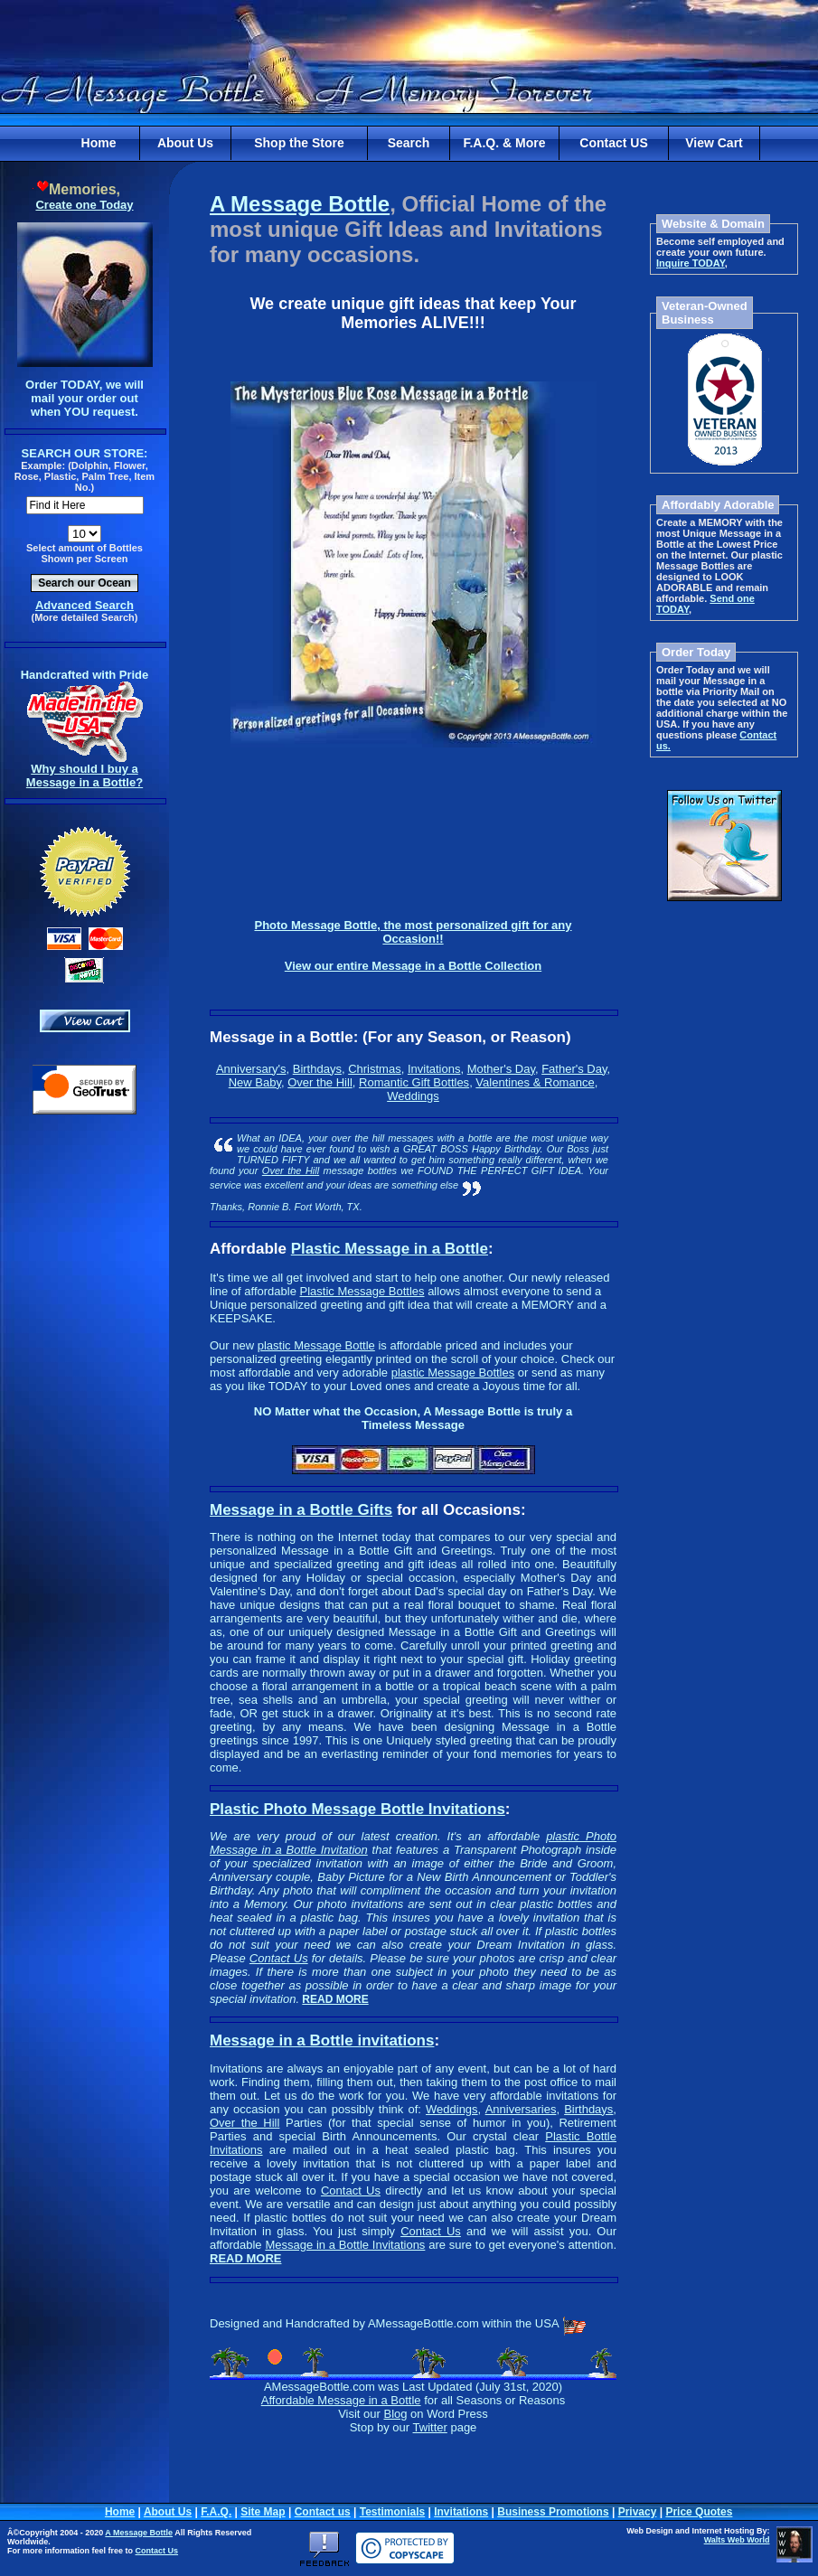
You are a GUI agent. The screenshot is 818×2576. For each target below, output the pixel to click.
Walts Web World (737, 2539)
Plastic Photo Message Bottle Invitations (357, 1809)
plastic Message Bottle (316, 1345)
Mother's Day (501, 1069)
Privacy (637, 2511)
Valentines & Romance (534, 1082)
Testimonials (392, 2511)
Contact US (613, 143)
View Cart (714, 143)
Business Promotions (552, 2511)
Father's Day (573, 1069)
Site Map (262, 2511)
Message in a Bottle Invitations (345, 2245)
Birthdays (317, 1069)
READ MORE (335, 1999)
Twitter (430, 2427)
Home (99, 143)
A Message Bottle (300, 204)
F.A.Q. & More (504, 143)
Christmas (374, 1069)
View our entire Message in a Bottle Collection (413, 966)
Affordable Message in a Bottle (341, 2400)
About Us (185, 143)
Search (409, 143)
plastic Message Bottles (453, 1372)
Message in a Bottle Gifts (301, 1509)
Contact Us (278, 1958)
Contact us (323, 2511)
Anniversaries (521, 2109)
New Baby (255, 1082)
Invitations (434, 1069)
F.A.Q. (216, 2511)
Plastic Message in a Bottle (389, 1248)
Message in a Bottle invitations (322, 2040)
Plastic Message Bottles (362, 1291)
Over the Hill (320, 1082)
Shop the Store (299, 143)
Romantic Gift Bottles (414, 1082)
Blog (395, 2414)
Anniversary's (251, 1069)
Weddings (413, 1096)
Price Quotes (698, 2511)
